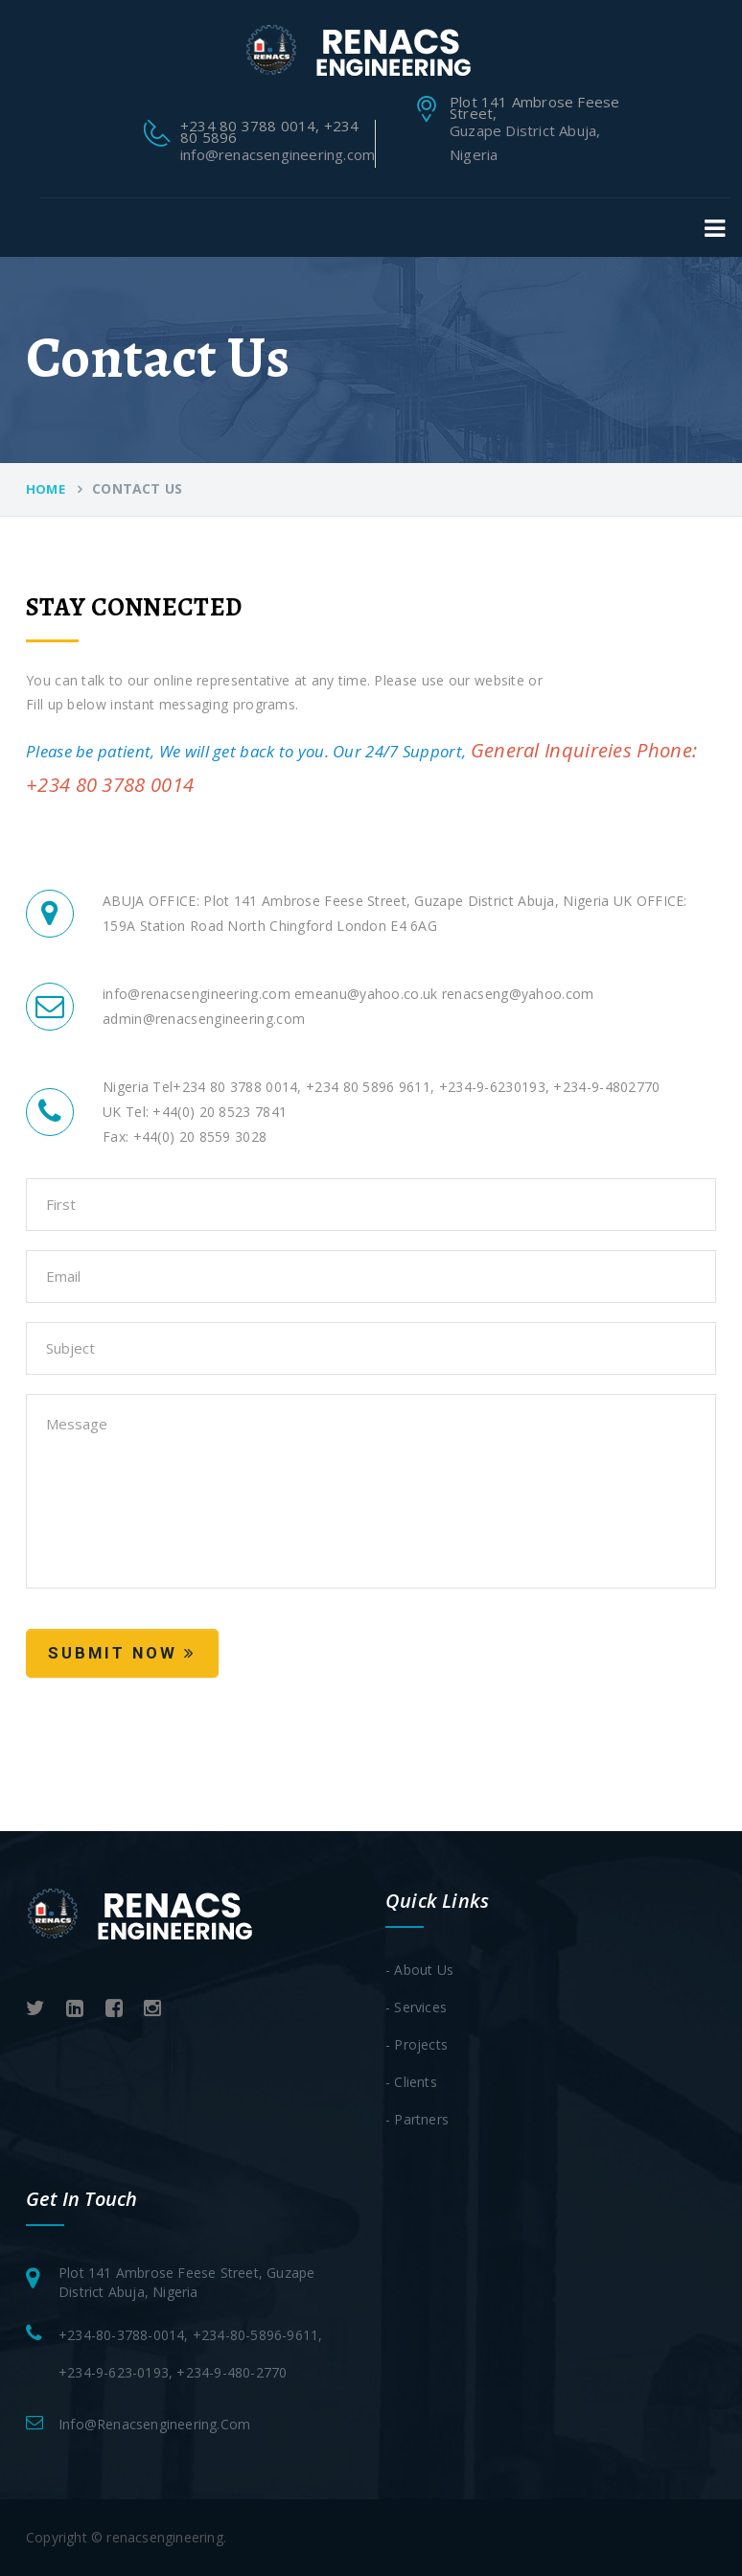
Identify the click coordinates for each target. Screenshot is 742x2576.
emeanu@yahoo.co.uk (364, 994)
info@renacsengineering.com (277, 154)
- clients (411, 2082)
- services (416, 2007)
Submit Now (122, 1652)
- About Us (419, 1970)
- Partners (417, 2119)
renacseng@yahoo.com (516, 994)
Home (45, 489)
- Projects (416, 2044)
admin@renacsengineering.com (204, 1019)
